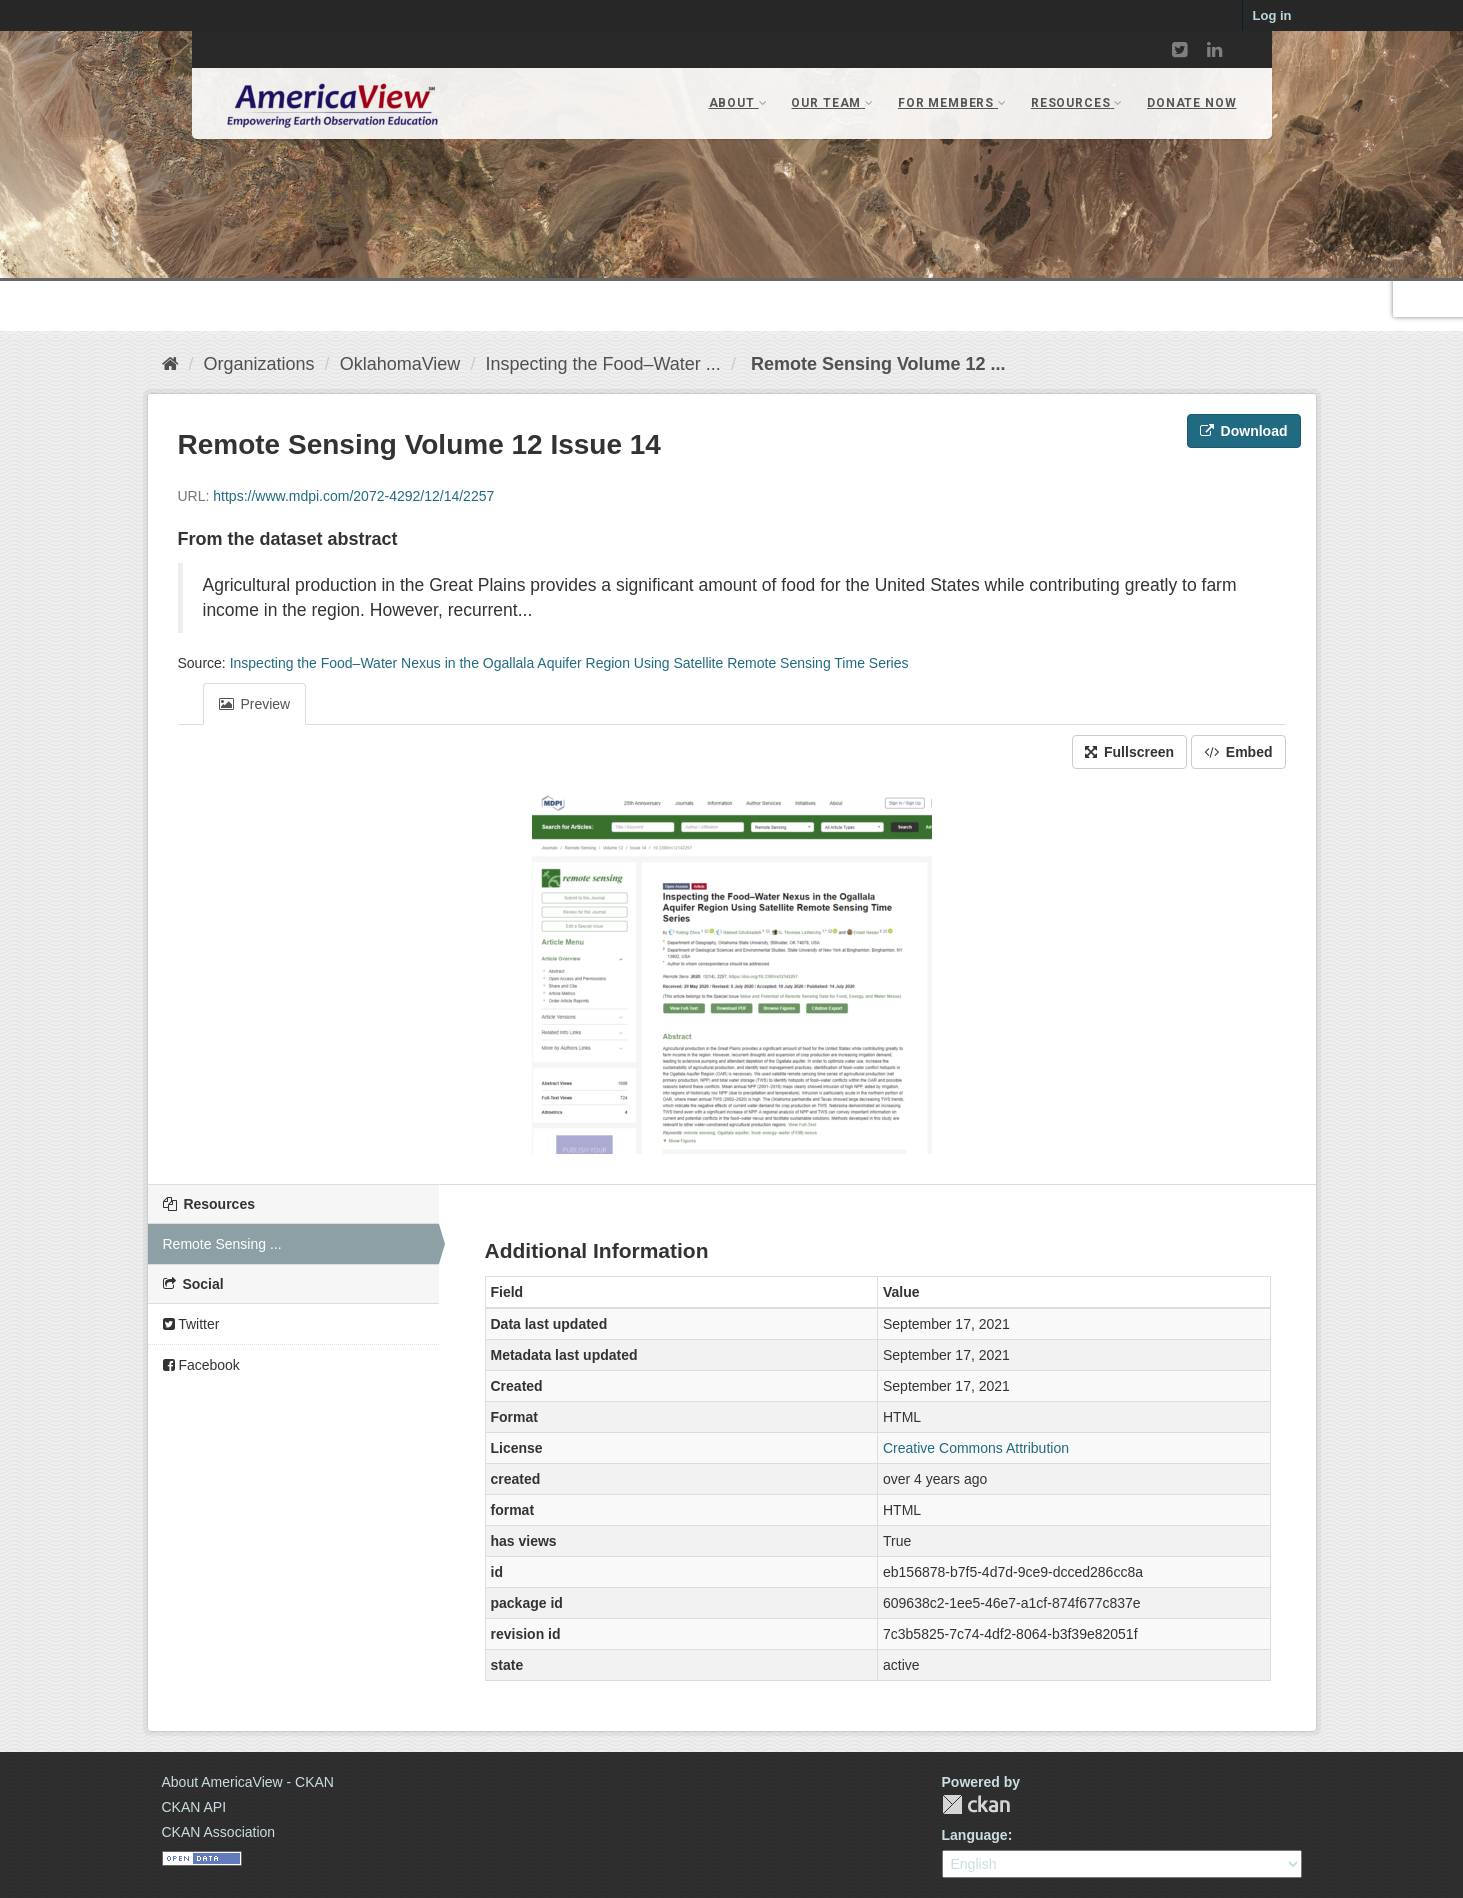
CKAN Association (219, 1832)
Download (1244, 431)
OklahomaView (400, 364)
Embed (1238, 752)
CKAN (976, 1804)
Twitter (191, 1324)
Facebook (201, 1365)
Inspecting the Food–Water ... (602, 364)
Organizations (259, 364)
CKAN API (194, 1807)
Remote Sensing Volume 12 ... (876, 364)
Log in (1272, 15)
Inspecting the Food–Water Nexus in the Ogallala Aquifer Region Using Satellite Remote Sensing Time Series (569, 663)
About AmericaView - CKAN (248, 1782)
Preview (255, 704)
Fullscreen (1129, 752)
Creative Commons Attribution (976, 1448)
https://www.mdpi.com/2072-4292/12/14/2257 (353, 496)
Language (975, 1835)
